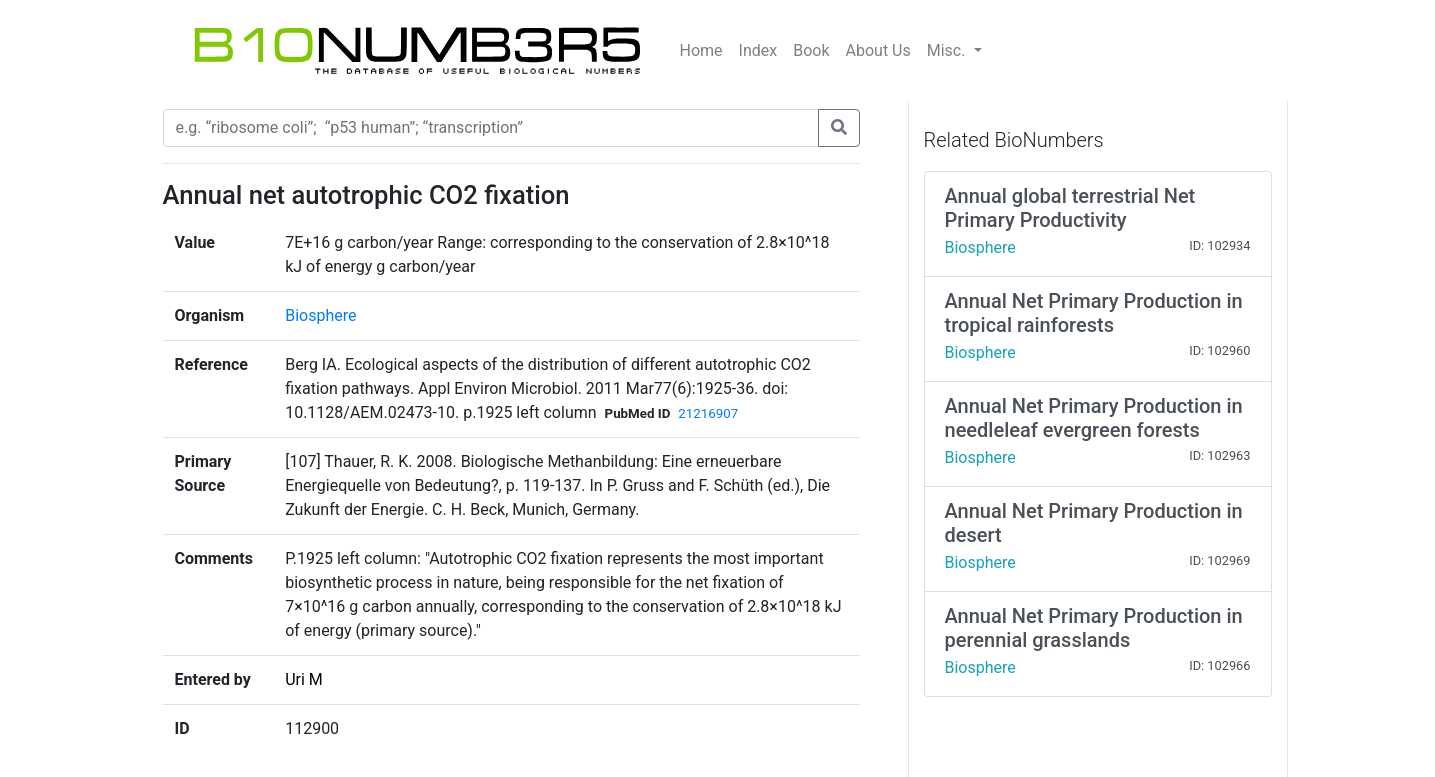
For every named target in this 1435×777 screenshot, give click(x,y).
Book (811, 50)
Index (758, 50)
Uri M (304, 679)
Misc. (948, 50)
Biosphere (320, 315)
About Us (878, 50)
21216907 (708, 413)
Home (701, 50)
